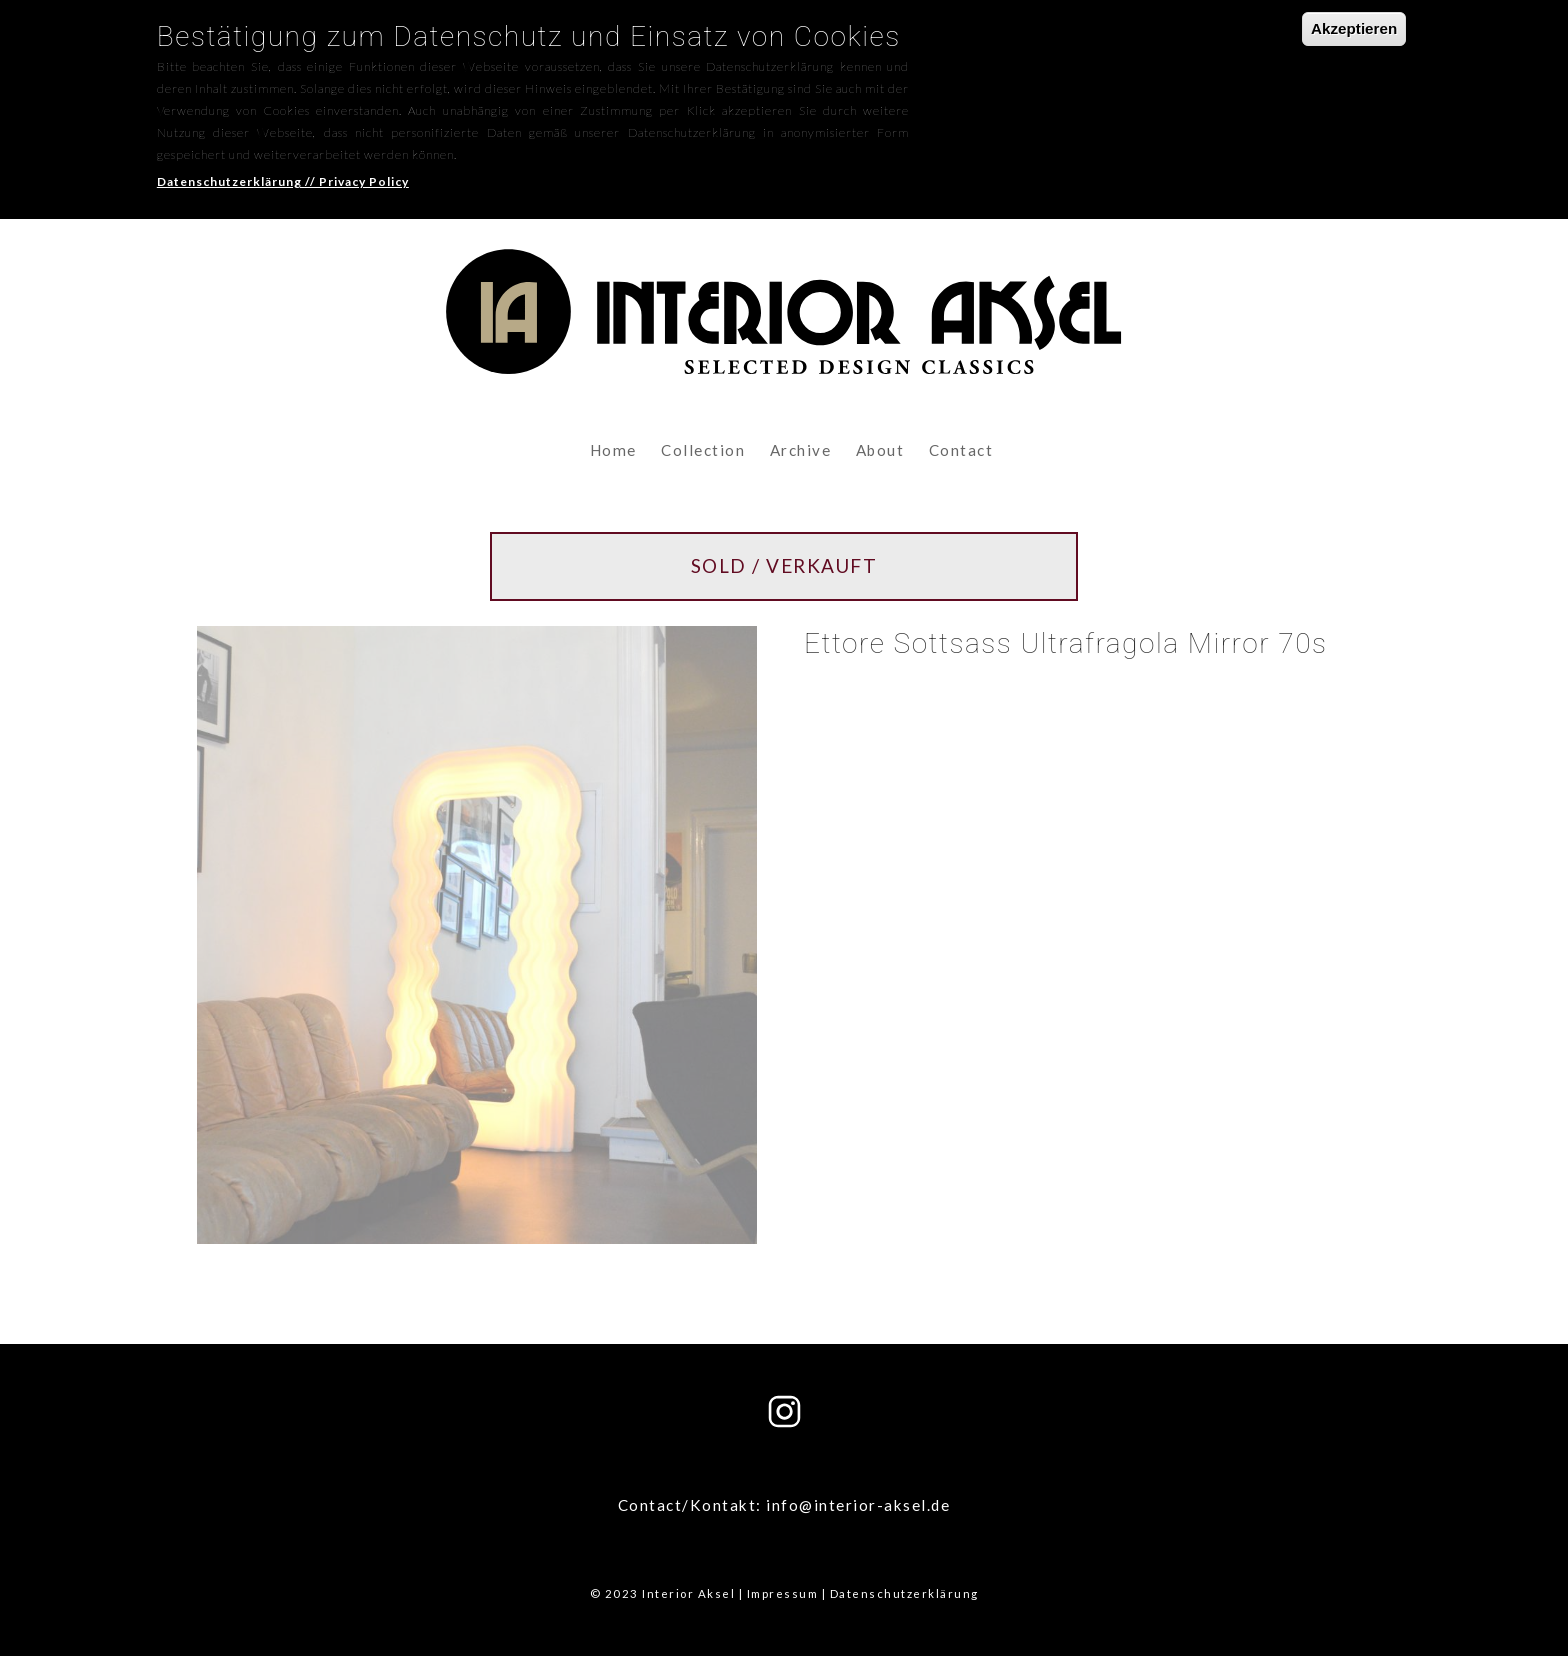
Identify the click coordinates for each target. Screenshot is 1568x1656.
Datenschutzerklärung (904, 1593)
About (880, 450)
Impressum (783, 1593)
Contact (961, 450)
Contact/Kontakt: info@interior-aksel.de (784, 1505)
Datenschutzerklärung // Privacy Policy (283, 169)
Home (613, 450)
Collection (703, 450)
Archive (801, 450)
